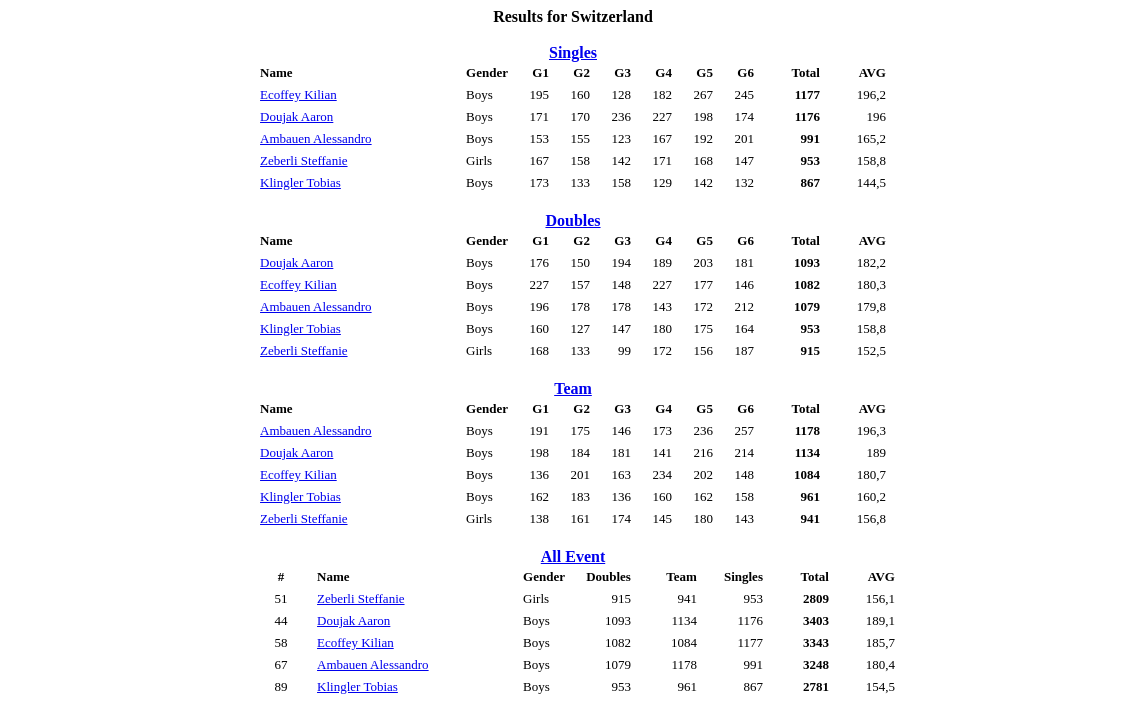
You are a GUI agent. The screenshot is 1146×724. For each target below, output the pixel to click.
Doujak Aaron (296, 116)
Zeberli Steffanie (303, 160)
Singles (573, 52)
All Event (573, 556)
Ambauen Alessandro (316, 138)
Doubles (572, 220)
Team (573, 388)
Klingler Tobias (300, 182)
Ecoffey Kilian (298, 94)
